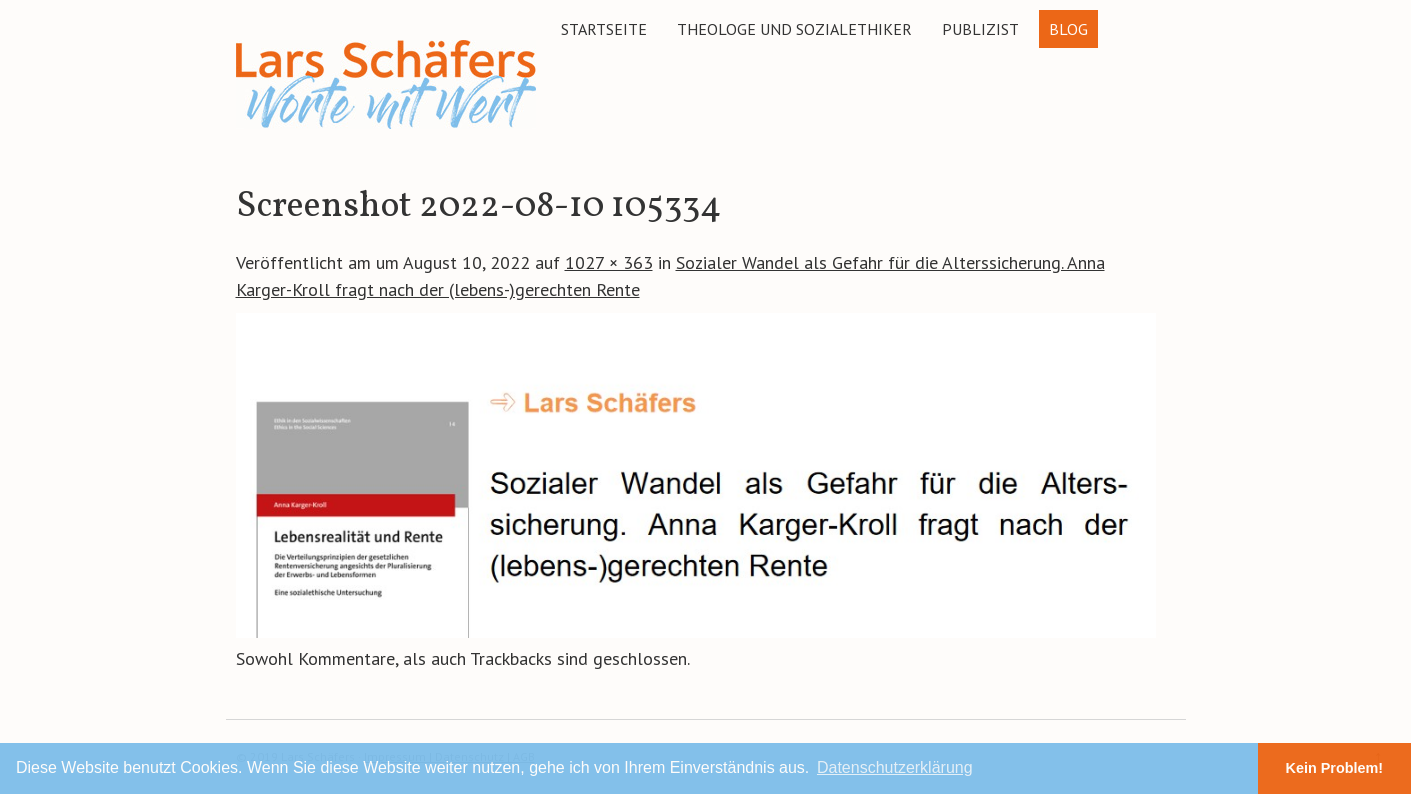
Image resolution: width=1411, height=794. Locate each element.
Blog (1068, 29)
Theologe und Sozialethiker (794, 29)
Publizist (980, 29)
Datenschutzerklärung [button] (895, 767)
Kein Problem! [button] (1335, 768)
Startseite (604, 29)
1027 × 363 (609, 262)
